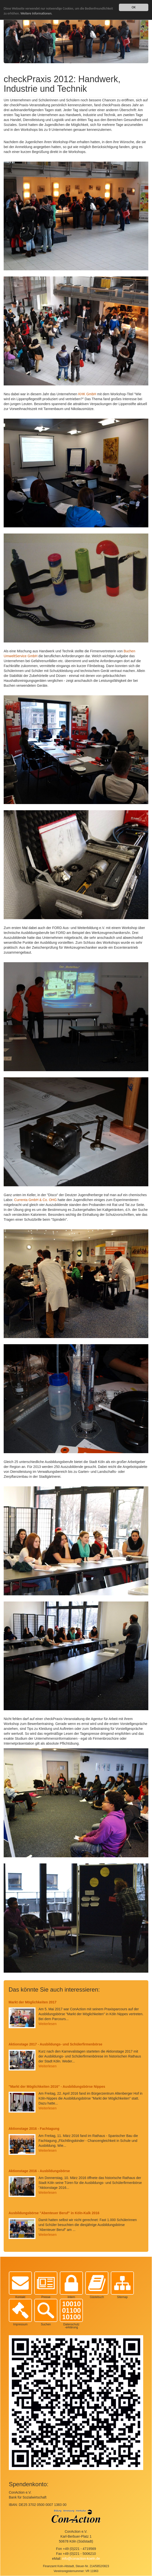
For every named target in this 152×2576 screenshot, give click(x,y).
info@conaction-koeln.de (81, 2559)
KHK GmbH (87, 394)
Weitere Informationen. (36, 13)
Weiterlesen (47, 2024)
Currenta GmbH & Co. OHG (35, 1200)
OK (134, 7)
